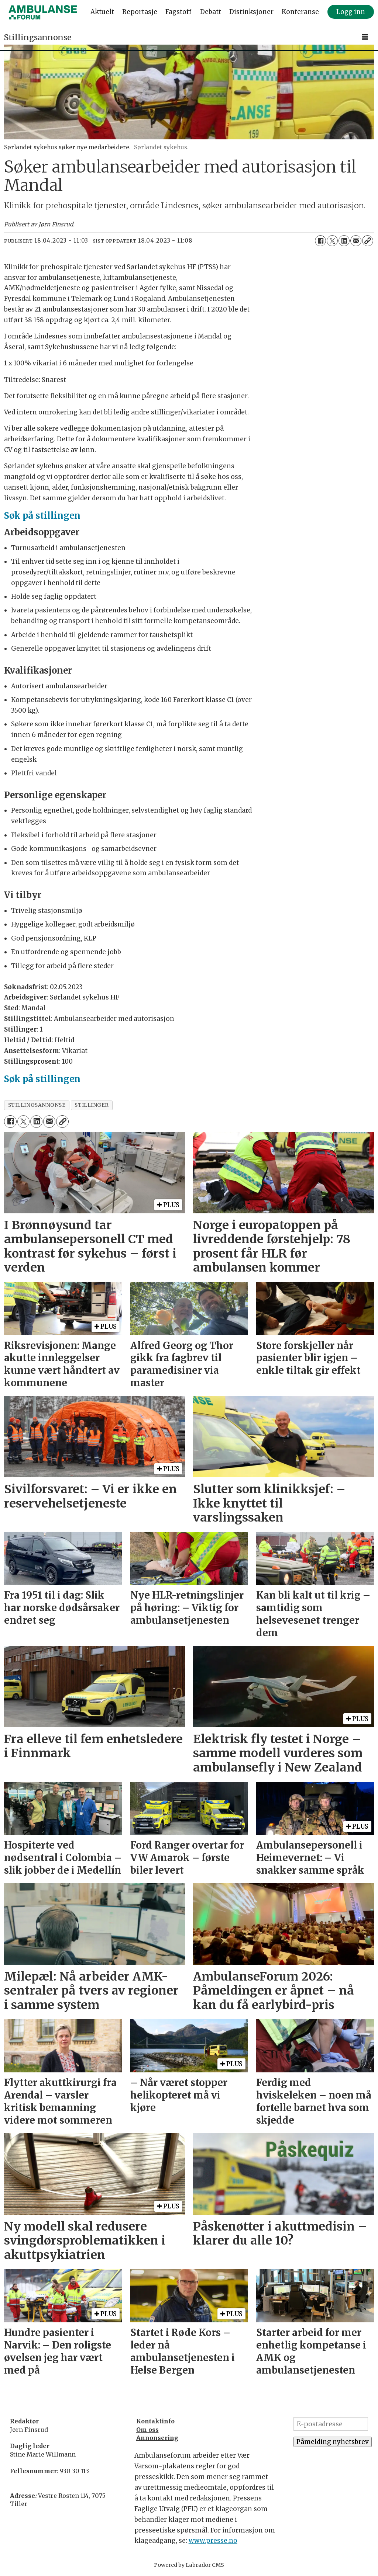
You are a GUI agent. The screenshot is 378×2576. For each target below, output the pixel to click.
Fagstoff (178, 12)
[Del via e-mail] (355, 240)
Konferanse (300, 12)
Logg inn (350, 12)
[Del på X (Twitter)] (332, 240)
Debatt (210, 12)
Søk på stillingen (42, 515)
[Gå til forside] (43, 12)
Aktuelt (102, 12)
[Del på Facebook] (320, 240)
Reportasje (139, 12)
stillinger (92, 1105)
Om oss (147, 2429)
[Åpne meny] (365, 37)
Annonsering (157, 2437)
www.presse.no (213, 2541)
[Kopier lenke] (367, 240)
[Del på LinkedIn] (344, 240)
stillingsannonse (37, 1105)
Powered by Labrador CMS (189, 2565)
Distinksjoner (251, 12)
